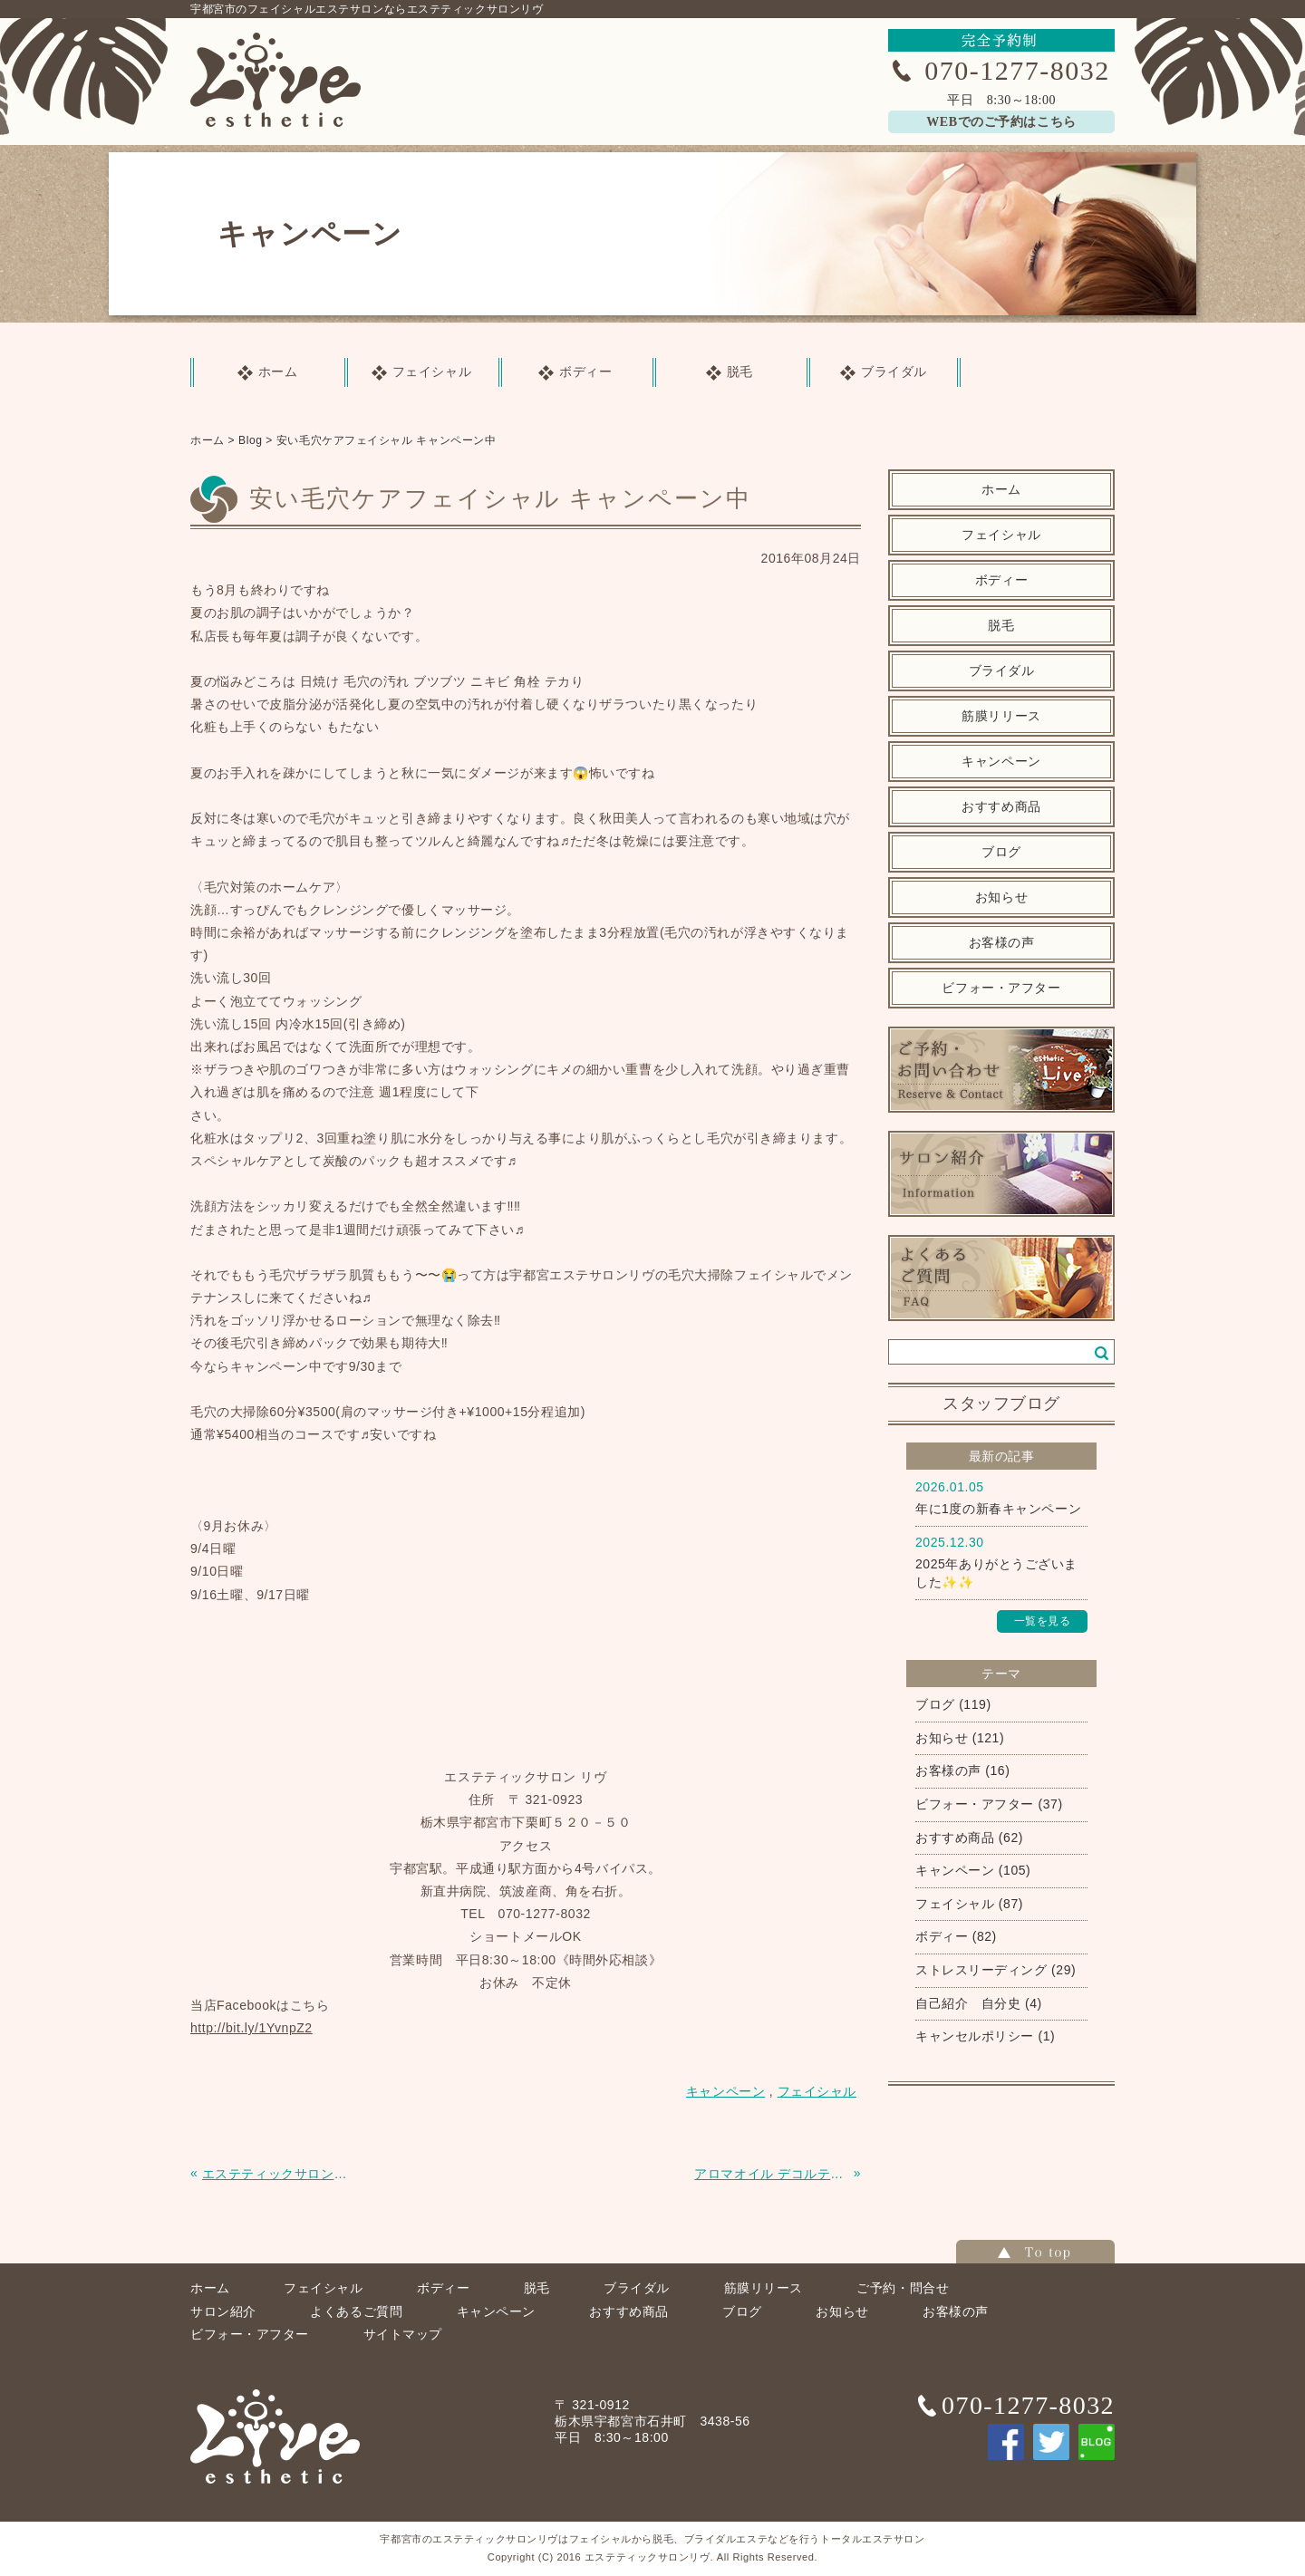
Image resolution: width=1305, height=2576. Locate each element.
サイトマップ (402, 2334)
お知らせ (1001, 897)
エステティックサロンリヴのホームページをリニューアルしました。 (279, 2173)
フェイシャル (1001, 535)
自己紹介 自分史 (967, 2003)
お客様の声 (1002, 943)
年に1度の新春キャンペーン (998, 1508)
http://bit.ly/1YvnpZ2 (251, 2028)
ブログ (1001, 852)
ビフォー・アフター (1001, 988)
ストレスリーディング (981, 1970)
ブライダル (1002, 671)
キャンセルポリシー (974, 2036)
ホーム (207, 440)
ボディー (1001, 580)
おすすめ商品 (1001, 807)
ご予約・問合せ (902, 2288)
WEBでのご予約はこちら (1001, 122)
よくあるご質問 (356, 2311)
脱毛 (1001, 625)
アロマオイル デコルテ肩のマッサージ (771, 2173)
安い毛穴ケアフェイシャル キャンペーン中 (386, 440)
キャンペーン (1001, 761)
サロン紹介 (223, 2311)
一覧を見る (1042, 1621)
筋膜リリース (1001, 716)
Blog (250, 440)
